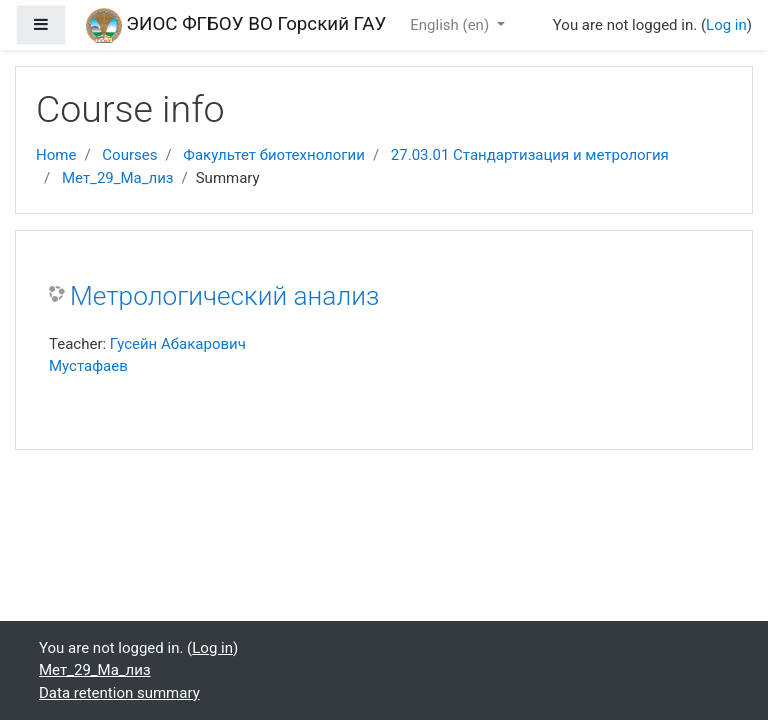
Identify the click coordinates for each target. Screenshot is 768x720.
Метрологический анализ (224, 296)
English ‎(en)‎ (451, 25)
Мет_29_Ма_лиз (118, 178)
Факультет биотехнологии (274, 155)
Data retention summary (119, 693)
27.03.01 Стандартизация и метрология (530, 155)
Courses (129, 155)
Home (56, 155)
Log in (726, 25)
